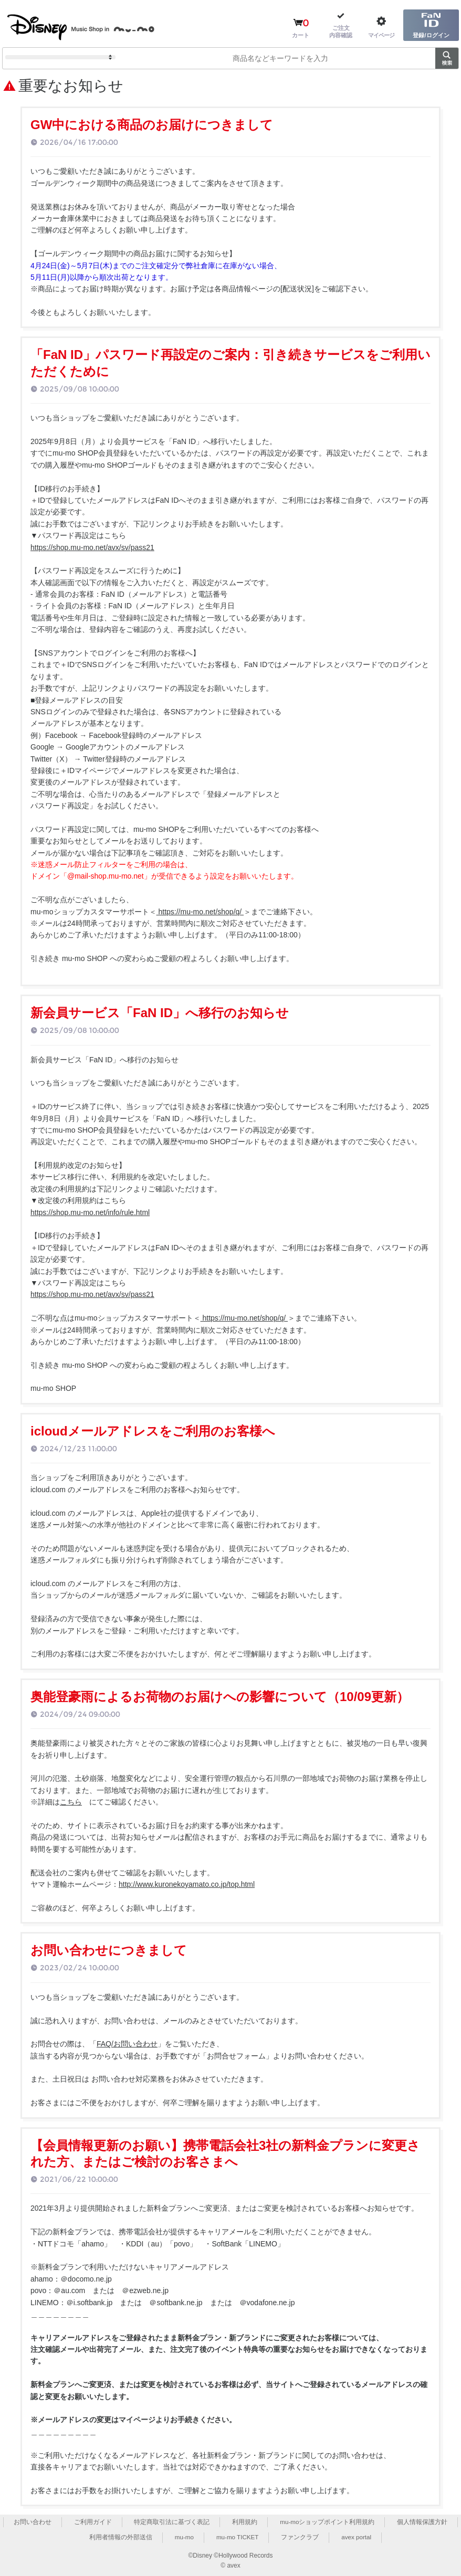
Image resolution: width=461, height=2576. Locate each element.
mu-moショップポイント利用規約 (327, 2522)
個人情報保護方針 (422, 2522)
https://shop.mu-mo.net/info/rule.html (90, 1212)
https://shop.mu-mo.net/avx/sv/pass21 (92, 547)
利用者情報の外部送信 (119, 2537)
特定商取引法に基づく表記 (171, 2522)
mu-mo (183, 2537)
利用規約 (244, 2522)
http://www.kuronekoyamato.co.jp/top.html (187, 1884)
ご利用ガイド (92, 2522)
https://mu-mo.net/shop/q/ (200, 911)
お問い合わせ (32, 2522)
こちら (71, 1802)
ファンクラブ (300, 2537)
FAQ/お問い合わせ (127, 2044)
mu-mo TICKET (237, 2537)
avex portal (357, 2537)
